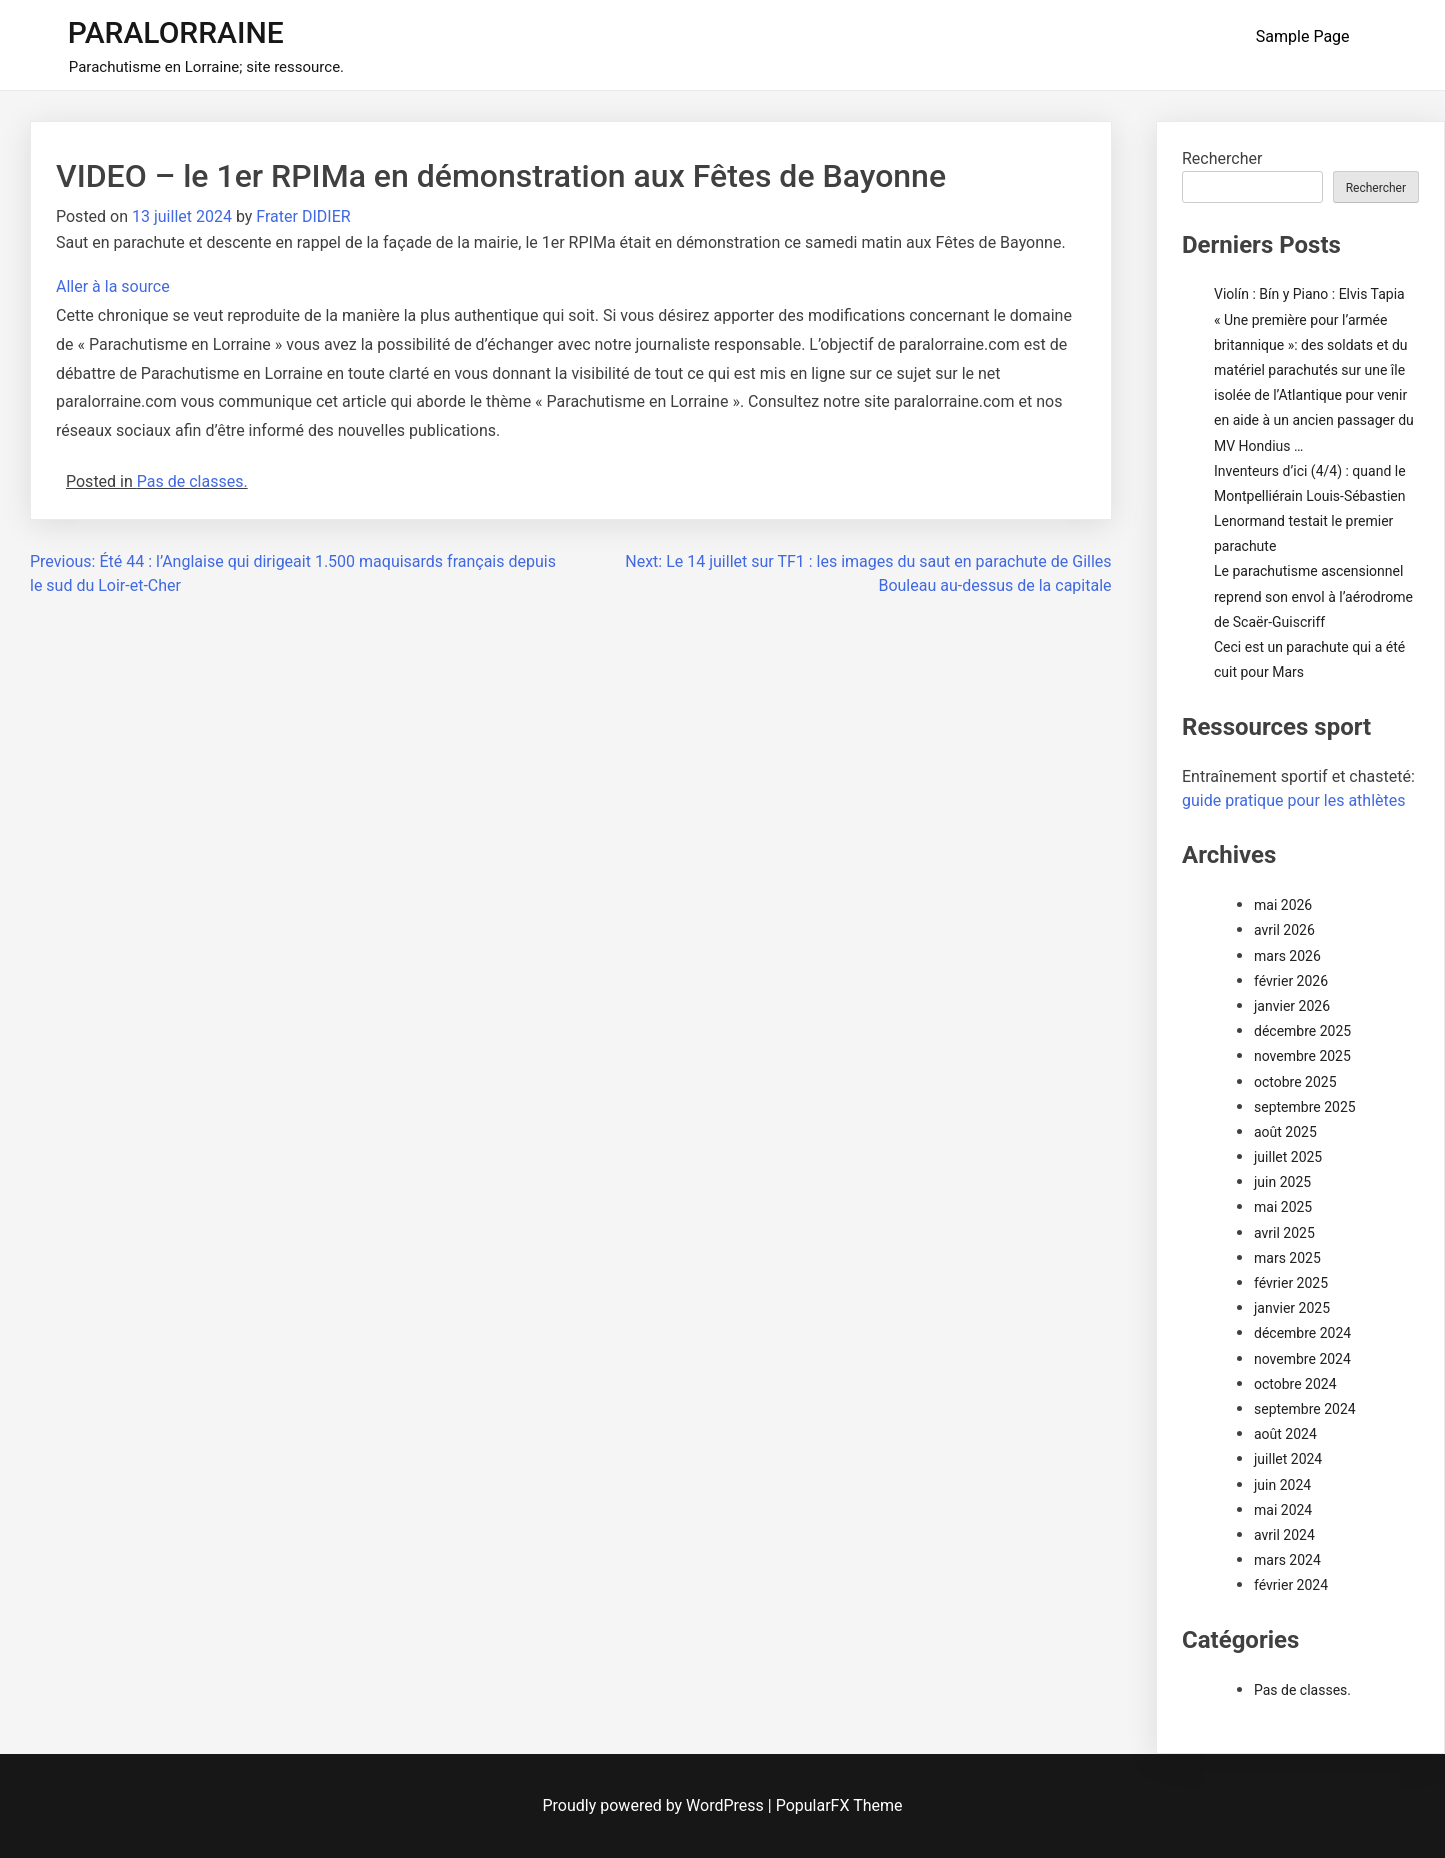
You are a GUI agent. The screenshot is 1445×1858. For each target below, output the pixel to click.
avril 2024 (1284, 1535)
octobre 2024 (1295, 1384)
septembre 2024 (1305, 1409)
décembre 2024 (1302, 1333)
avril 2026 (1284, 930)
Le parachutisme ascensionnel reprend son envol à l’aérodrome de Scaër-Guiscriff (1313, 596)
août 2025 (1285, 1132)
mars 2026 (1287, 956)
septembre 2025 (1305, 1107)
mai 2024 (1283, 1510)
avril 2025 (1284, 1233)
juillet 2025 (1288, 1157)
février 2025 (1291, 1283)
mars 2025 (1287, 1258)
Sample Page (1303, 36)
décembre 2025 (1302, 1031)
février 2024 (1291, 1585)
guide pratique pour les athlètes (1293, 800)
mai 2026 (1283, 905)
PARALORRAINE (176, 32)
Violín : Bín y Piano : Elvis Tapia (1309, 294)
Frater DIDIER (303, 216)
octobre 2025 (1295, 1082)
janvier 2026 (1292, 1006)
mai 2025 (1283, 1207)
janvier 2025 (1292, 1308)
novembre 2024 (1302, 1359)
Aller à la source (113, 286)
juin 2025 (1282, 1182)
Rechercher (1222, 158)
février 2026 (1291, 981)
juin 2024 (1282, 1485)
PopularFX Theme (839, 1805)
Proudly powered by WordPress (655, 1805)
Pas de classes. (192, 481)
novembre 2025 (1302, 1056)
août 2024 (1285, 1434)
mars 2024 (1287, 1560)
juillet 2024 (1288, 1459)
